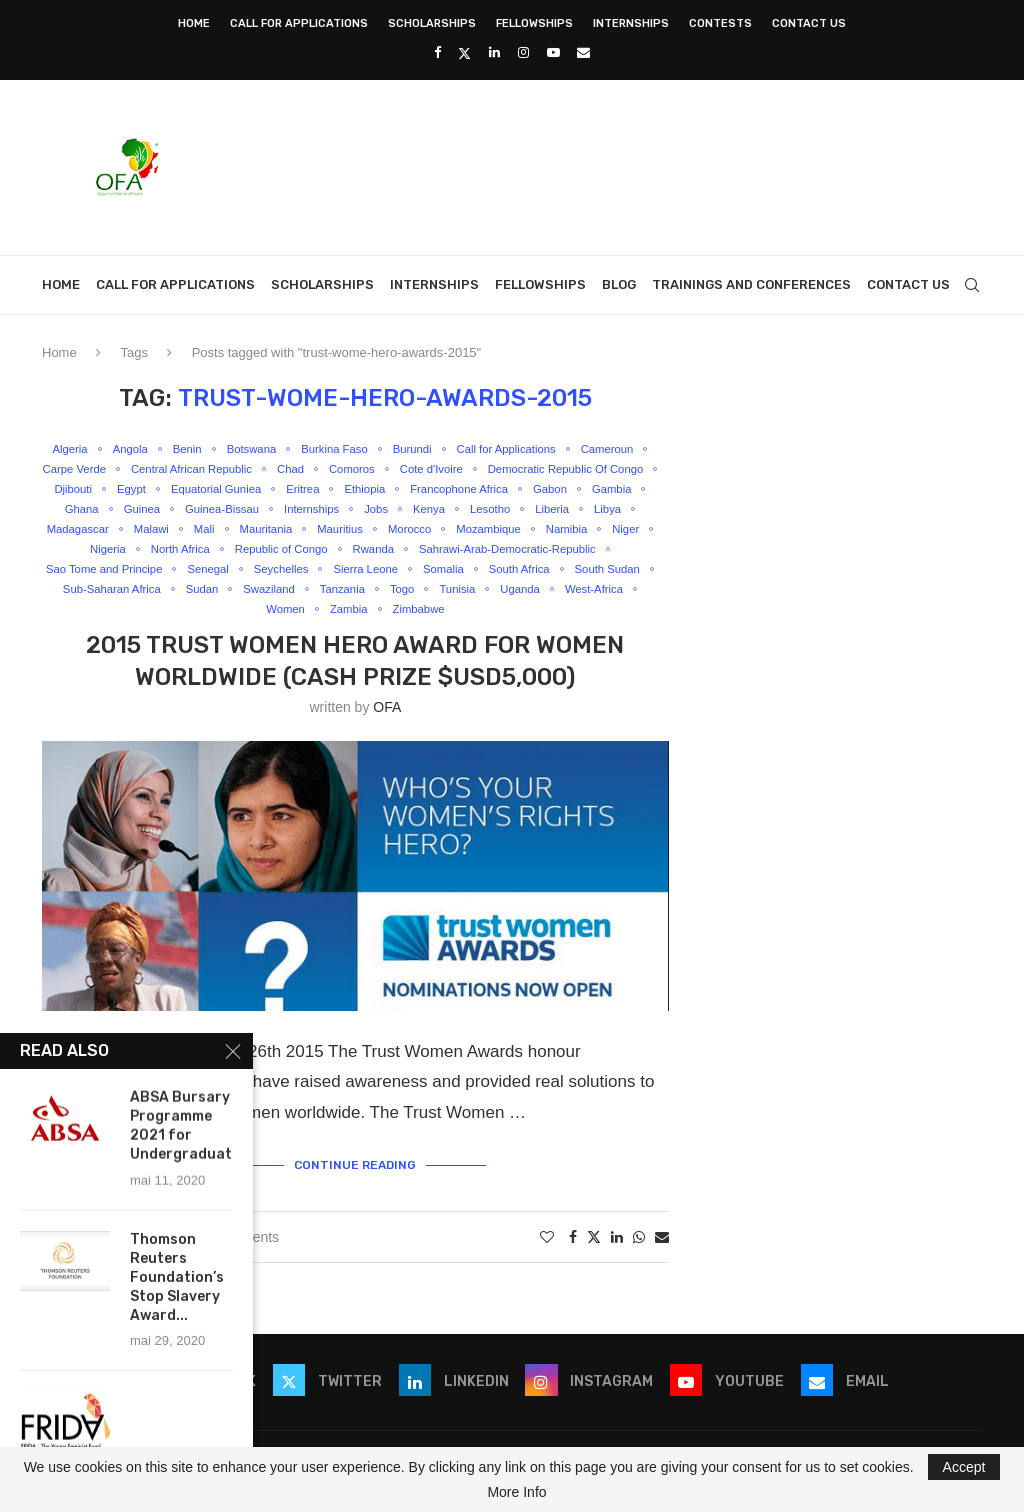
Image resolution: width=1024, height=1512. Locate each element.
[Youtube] (553, 52)
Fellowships (534, 23)
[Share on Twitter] (594, 1257)
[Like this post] (547, 1258)
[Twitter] (464, 53)
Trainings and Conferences (751, 284)
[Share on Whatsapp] (639, 1258)
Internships (631, 23)
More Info (516, 1492)
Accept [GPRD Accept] (964, 1467)
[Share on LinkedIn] (617, 1258)
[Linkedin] (494, 52)
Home (194, 23)
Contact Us (809, 23)
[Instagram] (523, 52)
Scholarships (432, 23)
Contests (720, 23)
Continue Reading (355, 1188)
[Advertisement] (618, 165)
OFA (387, 733)
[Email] (583, 52)
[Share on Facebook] (573, 1258)
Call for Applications (299, 23)
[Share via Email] (662, 1258)
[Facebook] (437, 52)
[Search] (972, 285)
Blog (619, 284)
